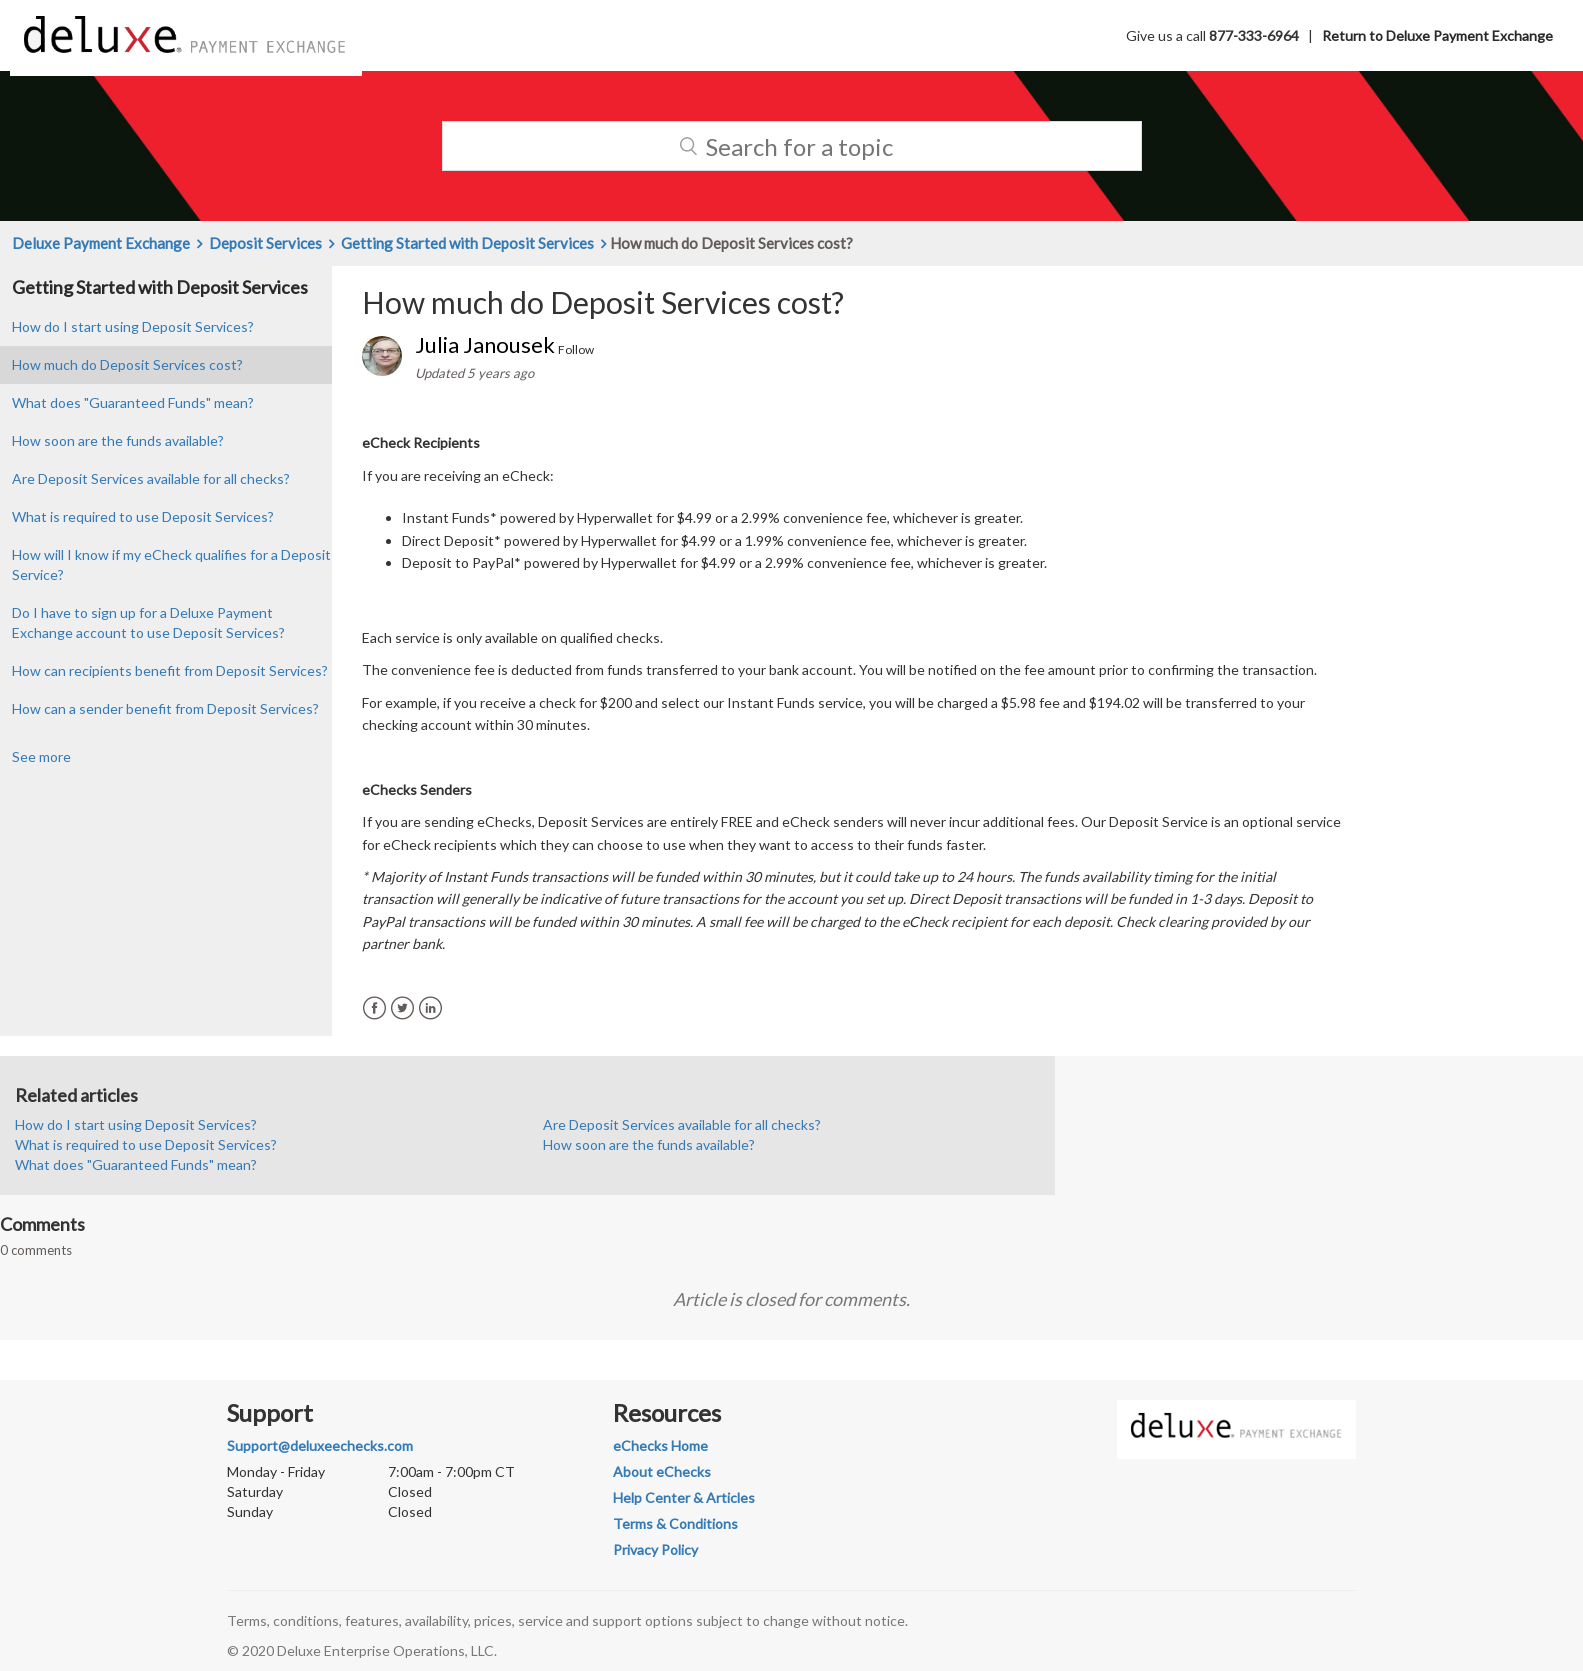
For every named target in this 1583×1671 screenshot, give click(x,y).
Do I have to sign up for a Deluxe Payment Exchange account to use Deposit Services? (148, 622)
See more (41, 756)
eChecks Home (660, 1445)
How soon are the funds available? (118, 440)
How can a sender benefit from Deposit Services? (165, 708)
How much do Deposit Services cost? (127, 364)
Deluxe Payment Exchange (101, 243)
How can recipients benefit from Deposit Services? (170, 670)
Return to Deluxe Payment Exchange (1437, 35)
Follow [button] (576, 349)
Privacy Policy (655, 1549)
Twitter (402, 1008)
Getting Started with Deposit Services (467, 243)
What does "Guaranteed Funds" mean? (133, 402)
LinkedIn (430, 1008)
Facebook (374, 1008)
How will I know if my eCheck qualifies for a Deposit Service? (171, 564)
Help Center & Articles (684, 1497)
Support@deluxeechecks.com (320, 1445)
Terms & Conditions (675, 1523)
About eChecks (662, 1471)
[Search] (792, 146)
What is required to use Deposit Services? (143, 516)
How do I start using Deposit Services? (133, 326)
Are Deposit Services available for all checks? (151, 478)
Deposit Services (265, 243)
